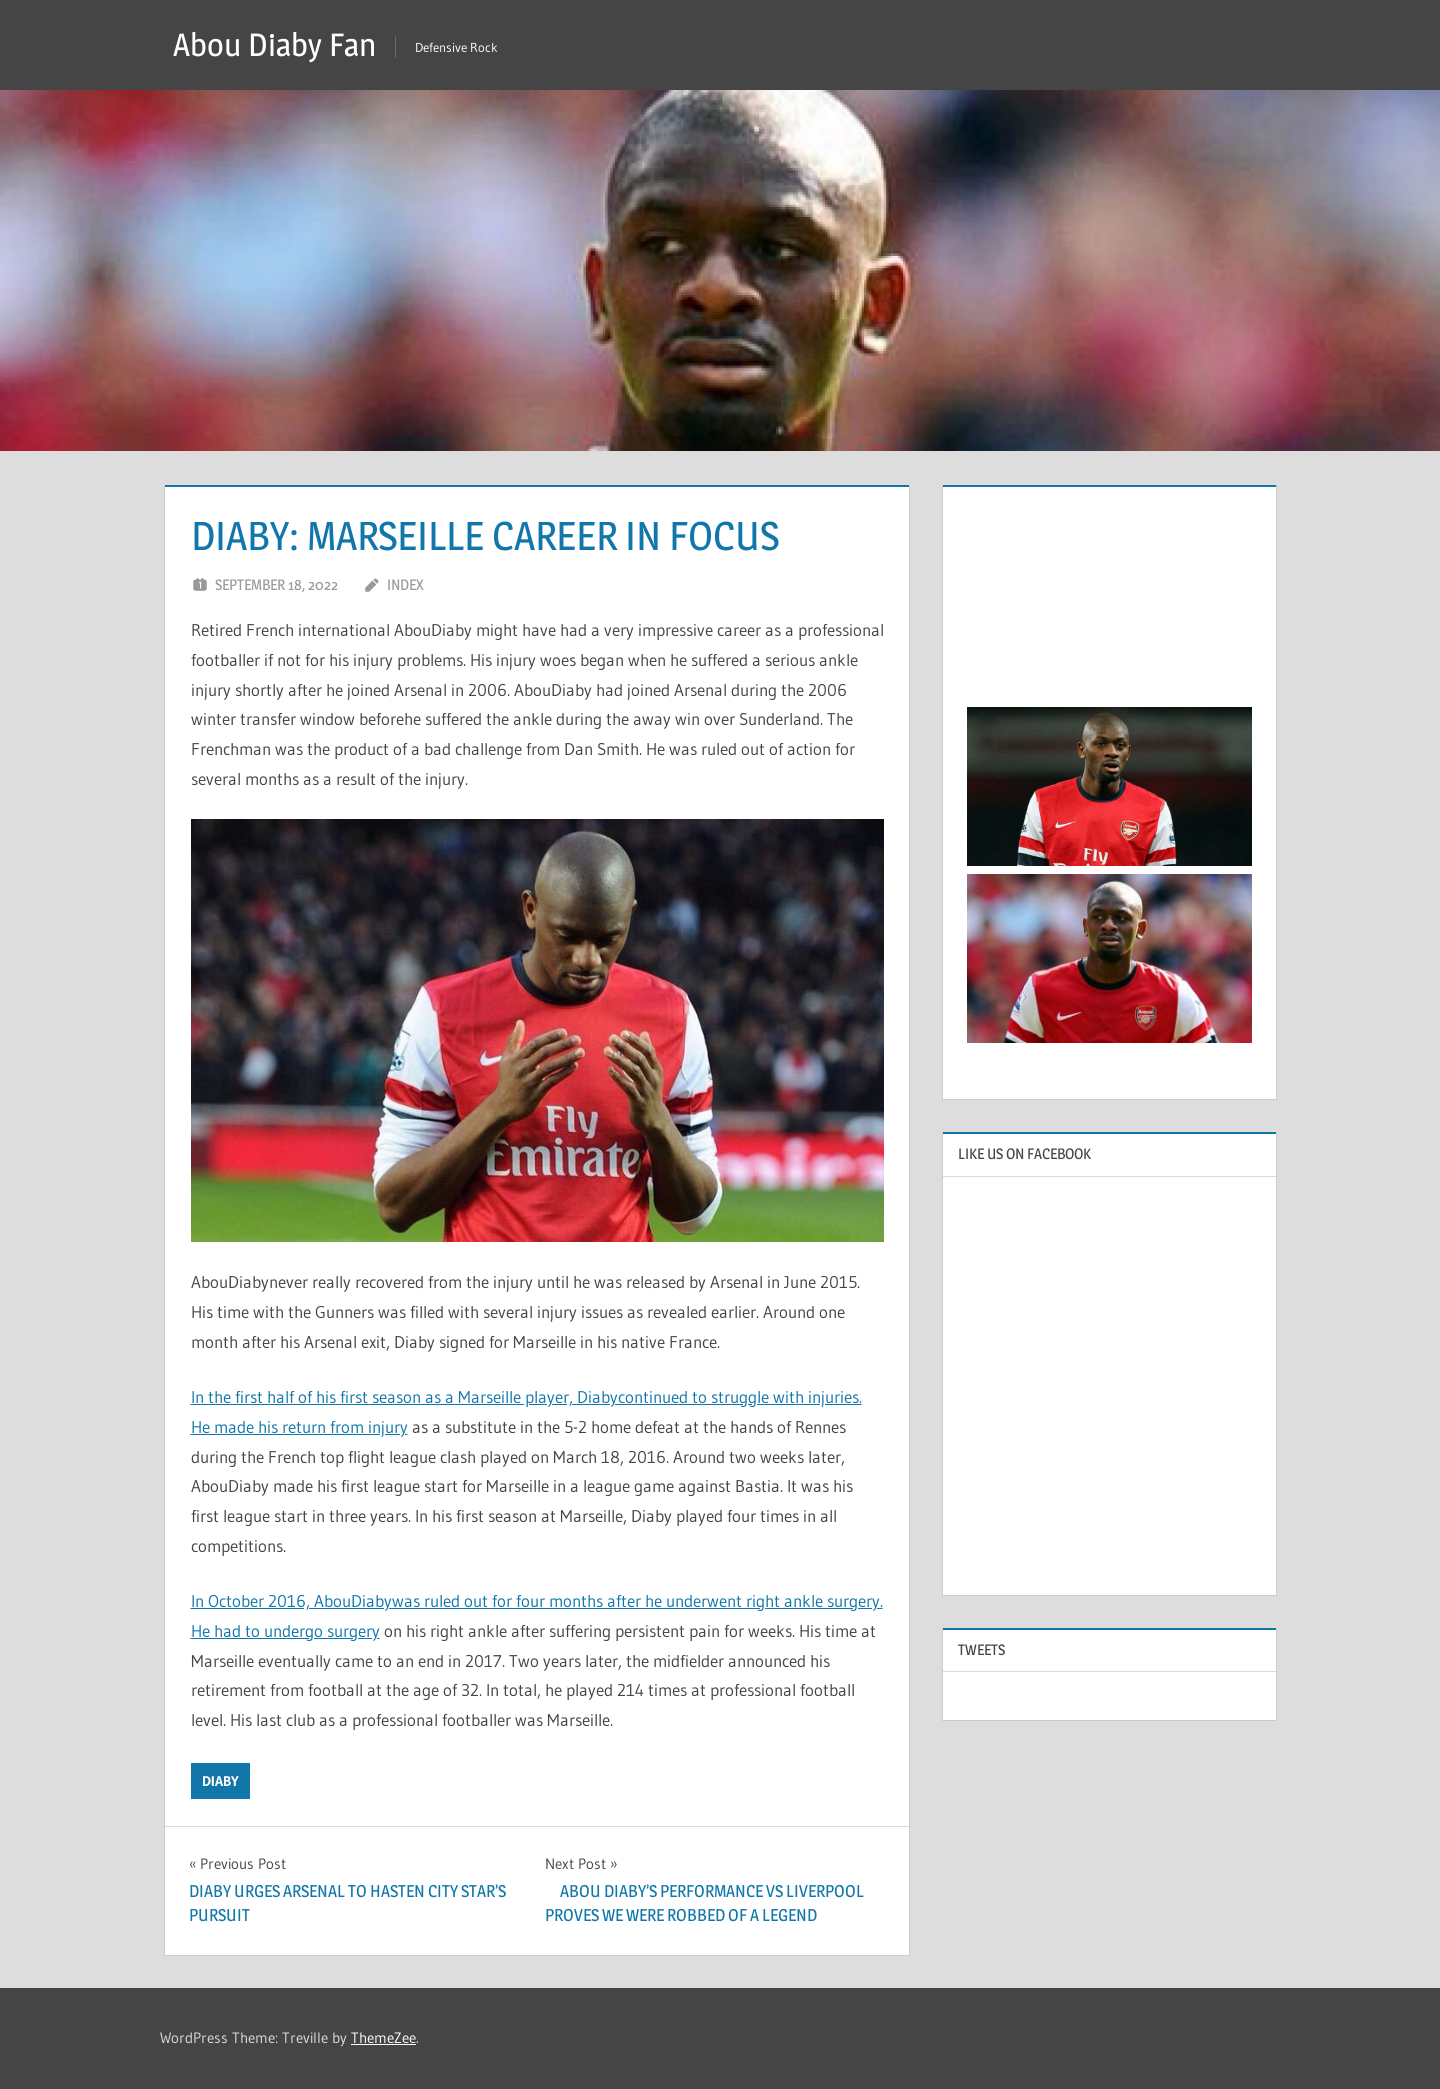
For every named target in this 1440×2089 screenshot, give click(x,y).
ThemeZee (383, 2037)
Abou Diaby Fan (274, 44)
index (405, 584)
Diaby (220, 1781)
